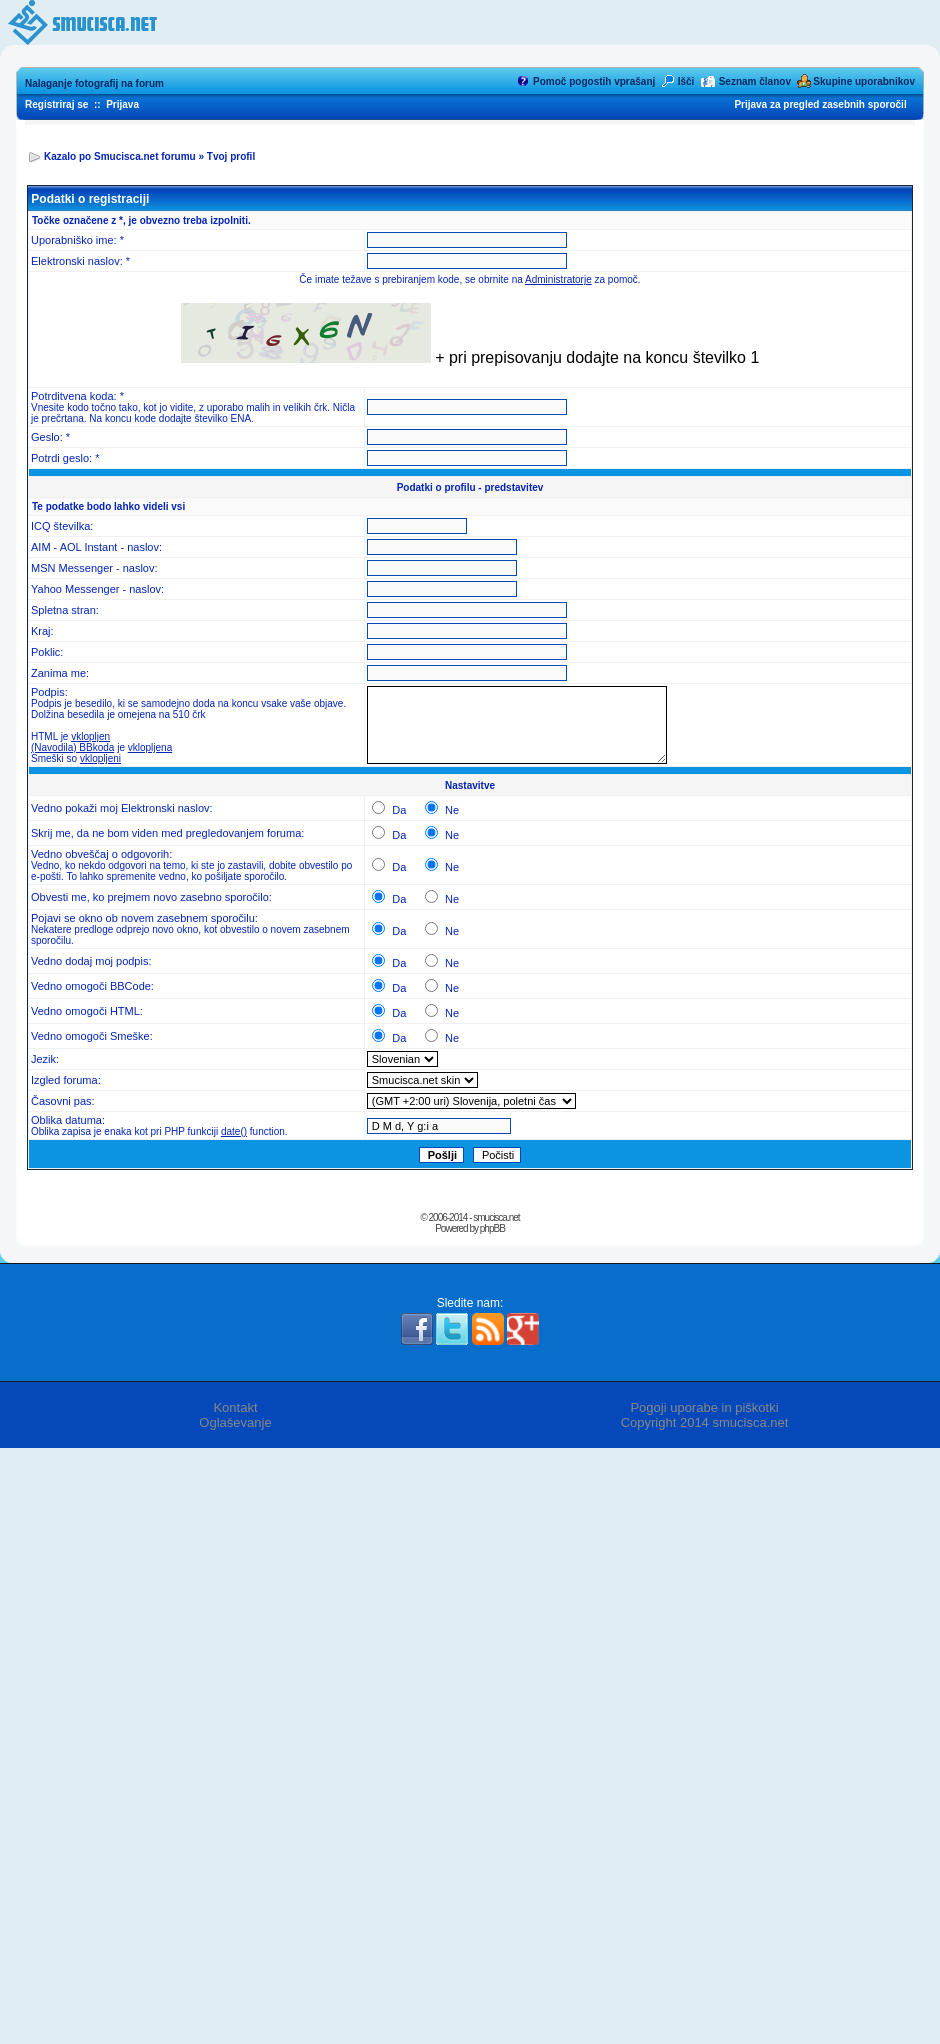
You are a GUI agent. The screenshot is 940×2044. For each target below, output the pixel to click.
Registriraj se (56, 104)
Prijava (122, 104)
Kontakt (235, 1407)
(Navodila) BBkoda (72, 747)
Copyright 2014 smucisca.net (705, 1422)
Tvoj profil (231, 156)
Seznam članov (755, 81)
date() (234, 1131)
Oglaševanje (235, 1422)
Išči (686, 81)
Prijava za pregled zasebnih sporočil (820, 104)
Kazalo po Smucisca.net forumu (120, 156)
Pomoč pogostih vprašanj (594, 81)
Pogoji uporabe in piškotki (704, 1407)
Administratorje (558, 279)
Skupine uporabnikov (864, 81)
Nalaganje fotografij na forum (94, 83)
